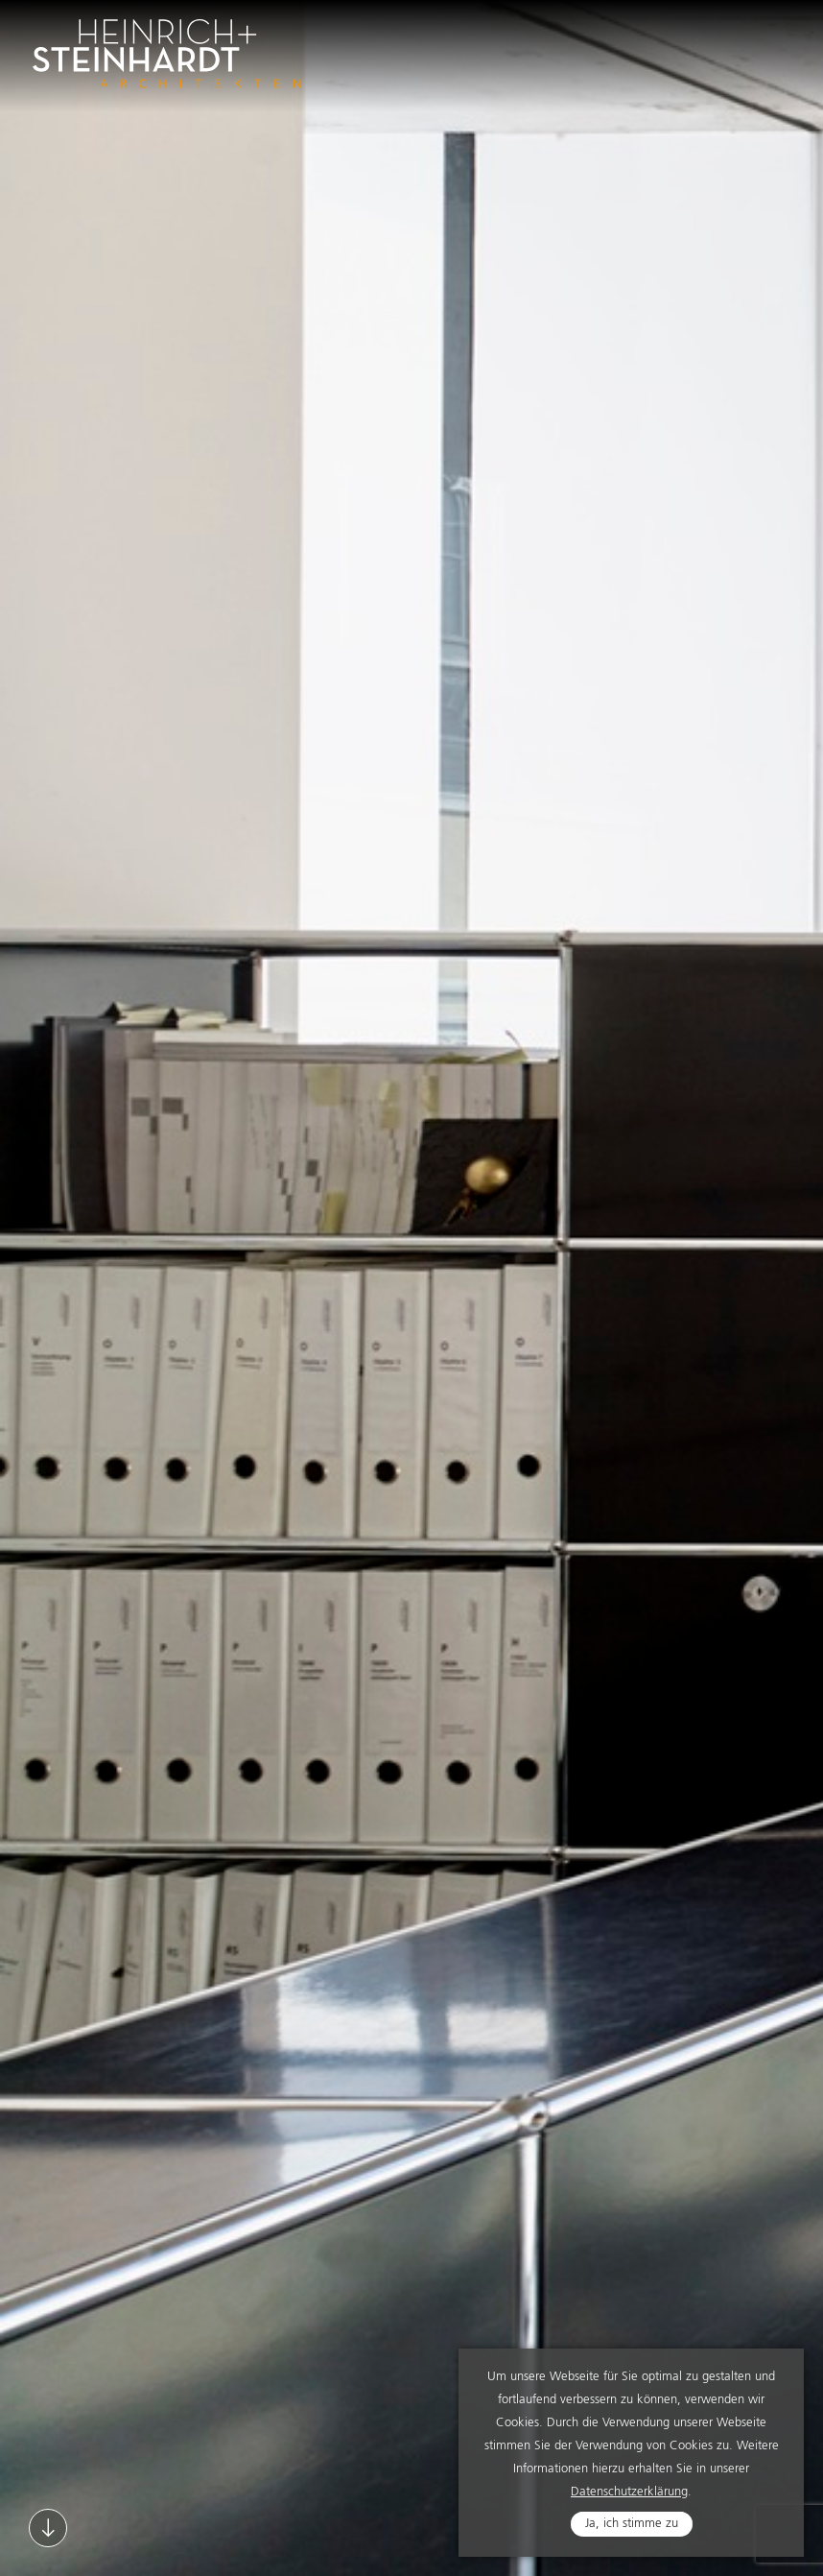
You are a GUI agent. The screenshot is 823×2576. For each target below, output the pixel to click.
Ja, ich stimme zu (631, 2525)
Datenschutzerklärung (629, 2494)
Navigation (768, 40)
